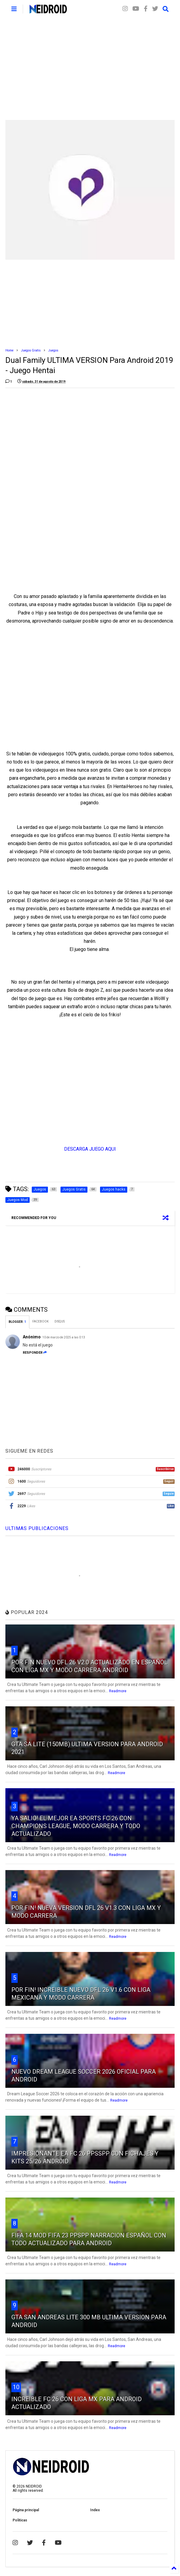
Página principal (26, 2510)
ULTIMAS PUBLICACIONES (37, 1528)
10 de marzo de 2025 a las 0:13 (63, 1337)
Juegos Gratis (31, 350)
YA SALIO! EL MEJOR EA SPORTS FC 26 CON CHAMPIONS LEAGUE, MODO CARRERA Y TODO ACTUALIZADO (75, 1826)
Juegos (53, 350)
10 (16, 2387)
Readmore (117, 1691)
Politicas (20, 2520)
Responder (35, 1353)
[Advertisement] (90, 69)
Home (9, 350)
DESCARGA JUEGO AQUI (90, 1149)
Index (95, 2510)
